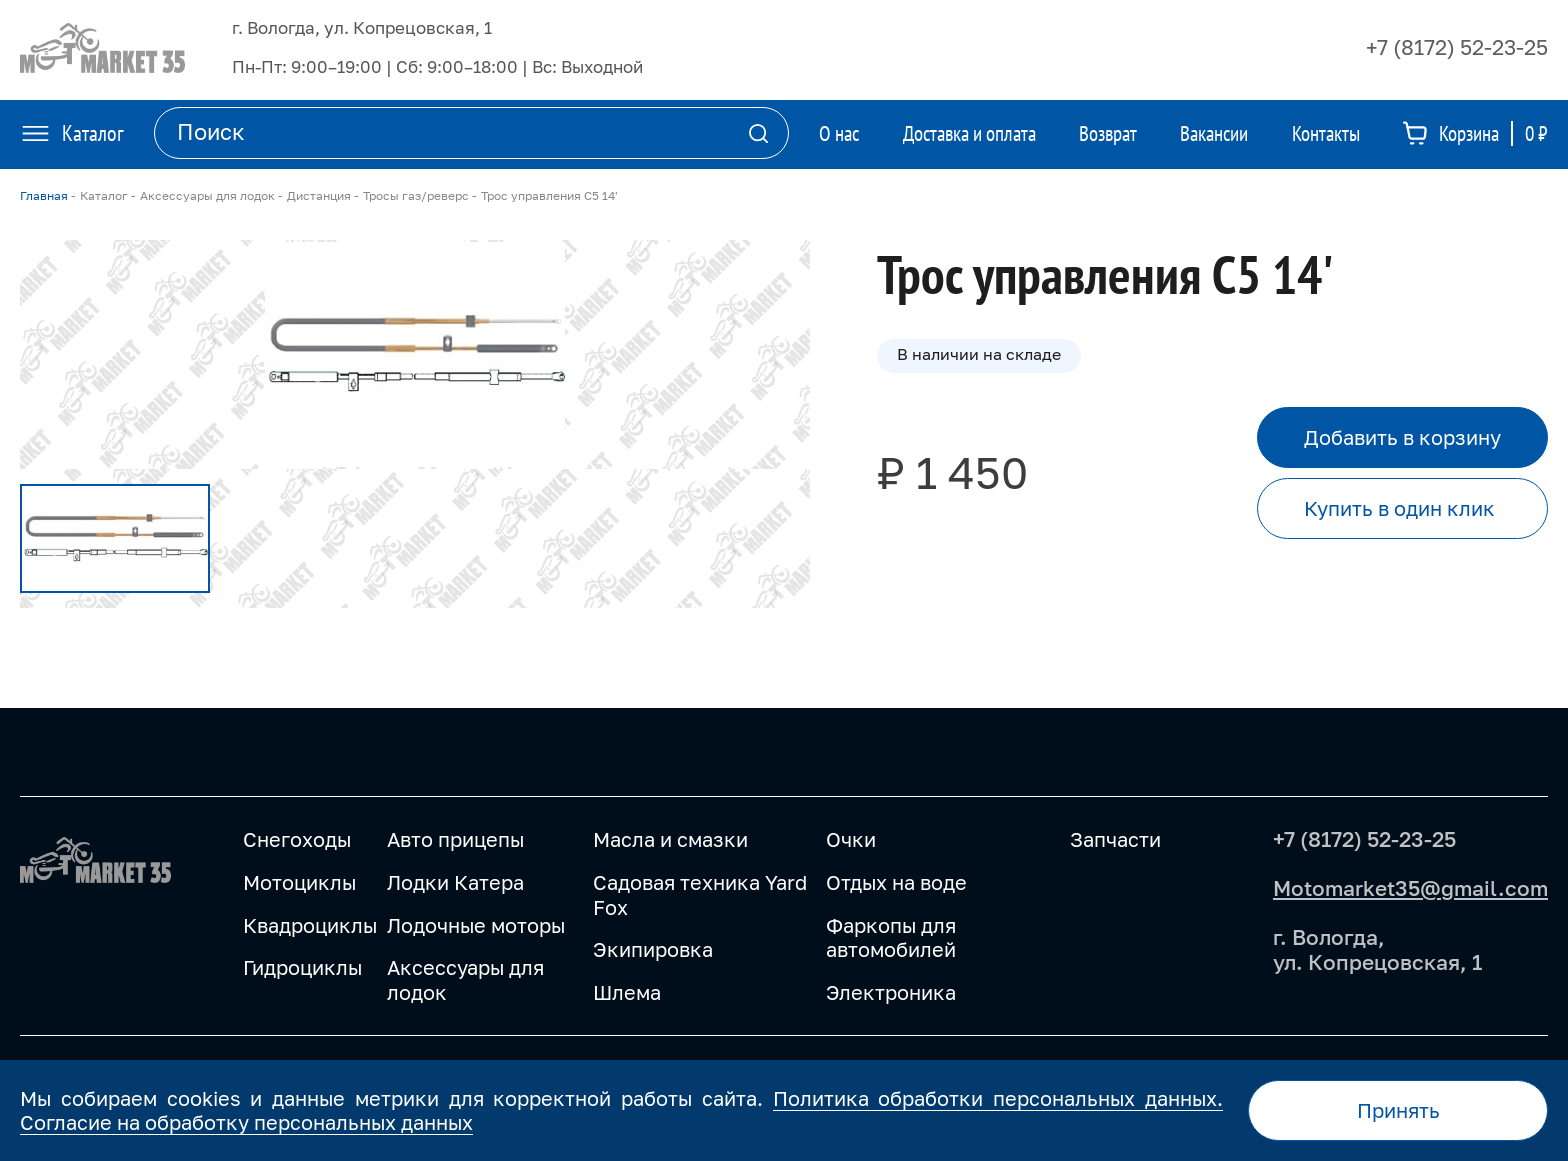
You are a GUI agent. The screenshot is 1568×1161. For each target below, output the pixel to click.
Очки (851, 839)
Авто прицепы (455, 839)
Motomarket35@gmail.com (1410, 888)
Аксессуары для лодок (465, 979)
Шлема (627, 992)
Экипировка (653, 949)
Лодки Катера (455, 882)
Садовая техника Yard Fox (700, 894)
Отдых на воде (896, 882)
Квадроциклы (310, 925)
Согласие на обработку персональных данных (246, 1122)
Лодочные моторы (476, 925)
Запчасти (1115, 839)
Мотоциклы (299, 882)
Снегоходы (297, 839)
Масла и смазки (670, 839)
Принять (1398, 1110)
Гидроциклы (302, 967)
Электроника (891, 992)
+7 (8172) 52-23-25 (1457, 47)
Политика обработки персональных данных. (998, 1098)
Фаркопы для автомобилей (891, 937)
